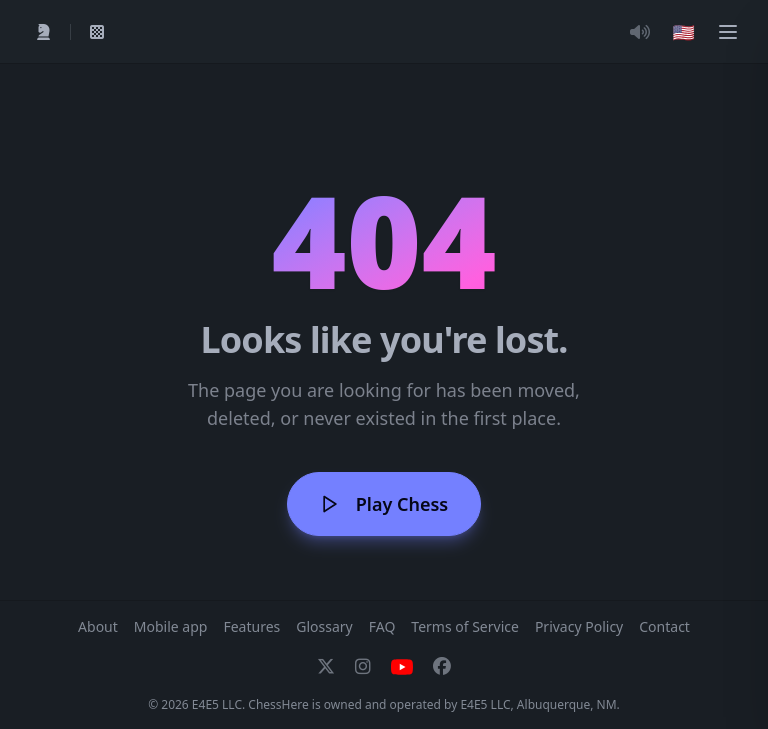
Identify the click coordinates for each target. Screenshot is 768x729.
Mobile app (171, 626)
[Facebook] (442, 667)
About (98, 626)
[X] (326, 667)
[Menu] (728, 32)
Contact (664, 626)
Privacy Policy (579, 626)
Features (251, 626)
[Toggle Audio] (640, 32)
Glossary (324, 626)
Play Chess (384, 504)
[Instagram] (363, 667)
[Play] (44, 32)
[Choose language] (684, 32)
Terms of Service (465, 626)
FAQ (382, 626)
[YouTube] (402, 667)
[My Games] (97, 32)
